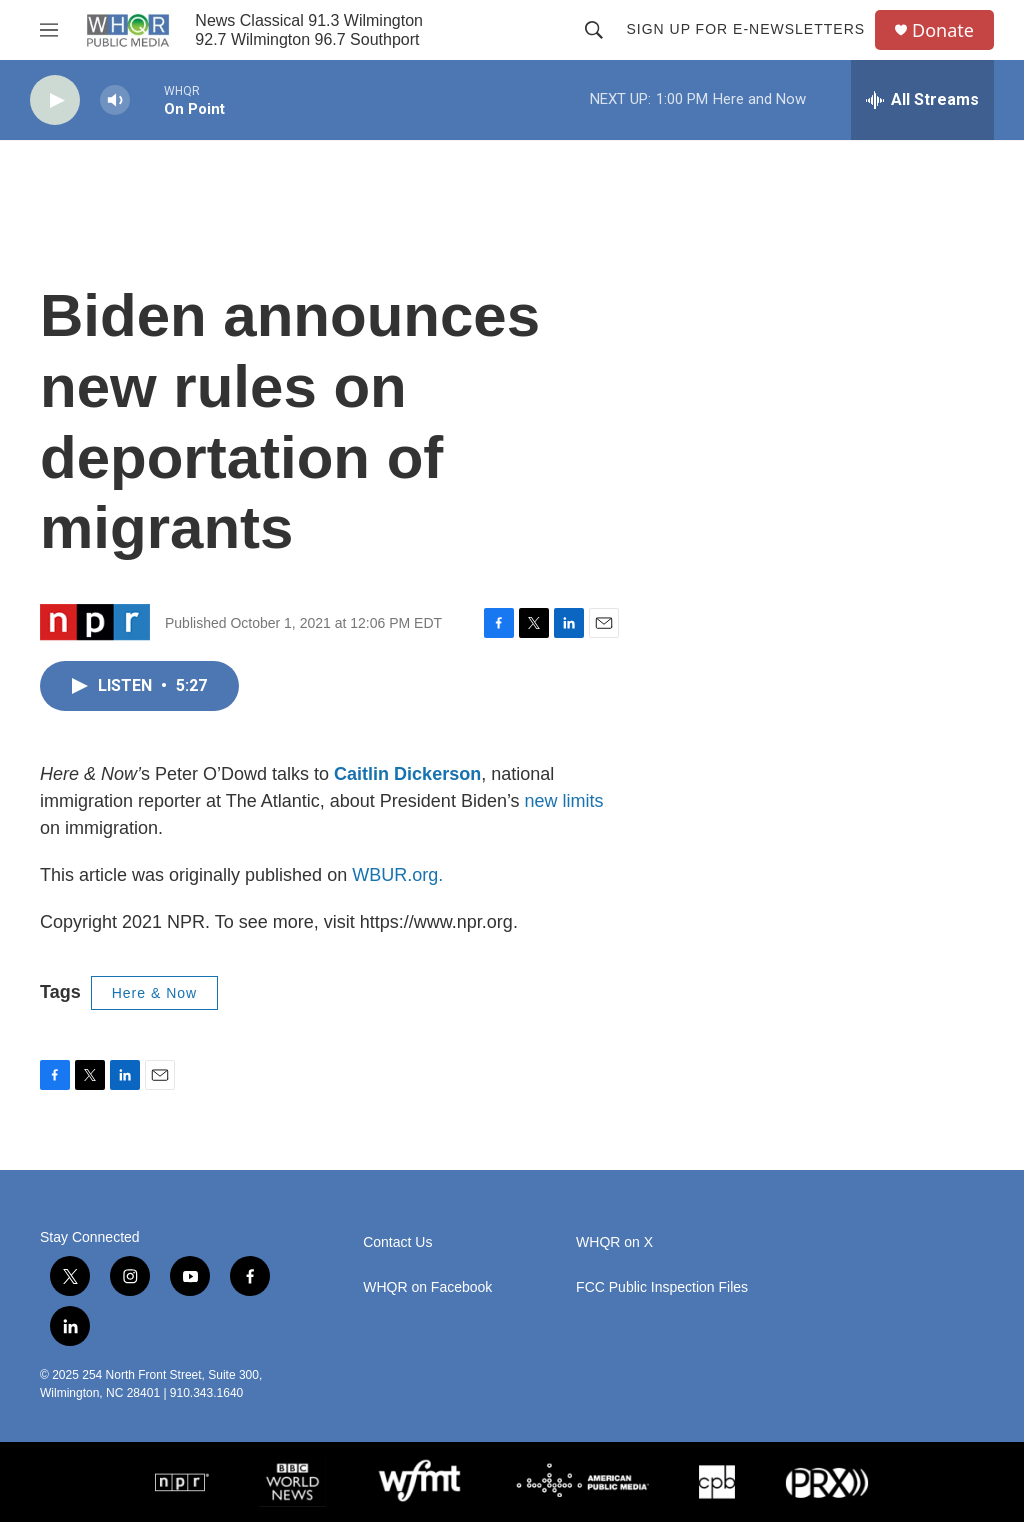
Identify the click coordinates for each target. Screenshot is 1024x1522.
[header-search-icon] (594, 30)
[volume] (115, 100)
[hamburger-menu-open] (49, 30)
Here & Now (154, 993)
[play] (55, 100)
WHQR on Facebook (427, 1287)
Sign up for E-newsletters (745, 29)
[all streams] (922, 100)
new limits (564, 801)
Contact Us (397, 1242)
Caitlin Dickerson (407, 774)
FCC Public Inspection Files (662, 1287)
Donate (943, 30)
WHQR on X (614, 1242)
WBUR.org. (397, 875)
